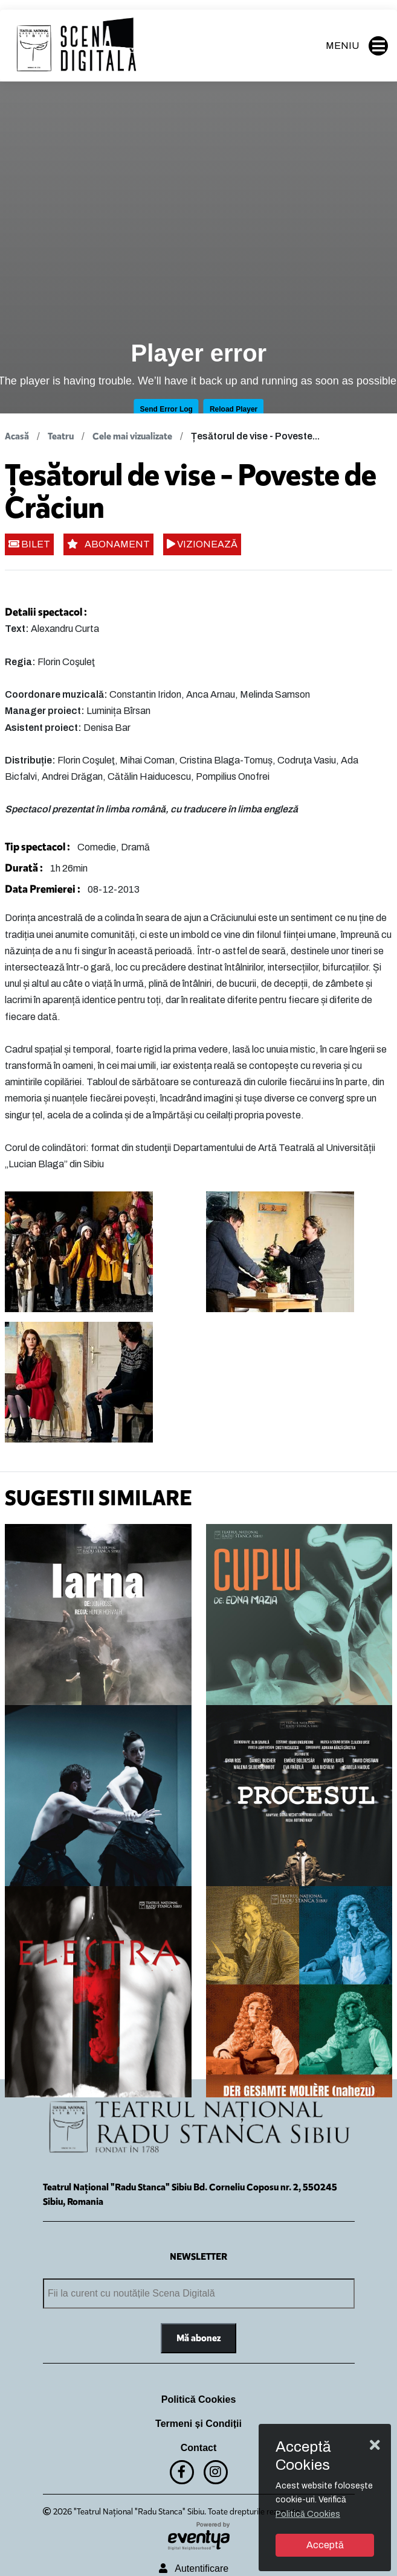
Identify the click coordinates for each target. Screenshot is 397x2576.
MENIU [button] (357, 46)
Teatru (61, 436)
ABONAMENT (108, 544)
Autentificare (193, 2568)
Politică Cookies (198, 2399)
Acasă (17, 436)
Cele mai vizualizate (132, 436)
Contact (199, 2448)
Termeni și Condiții (198, 2423)
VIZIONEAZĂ (202, 544)
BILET (29, 544)
